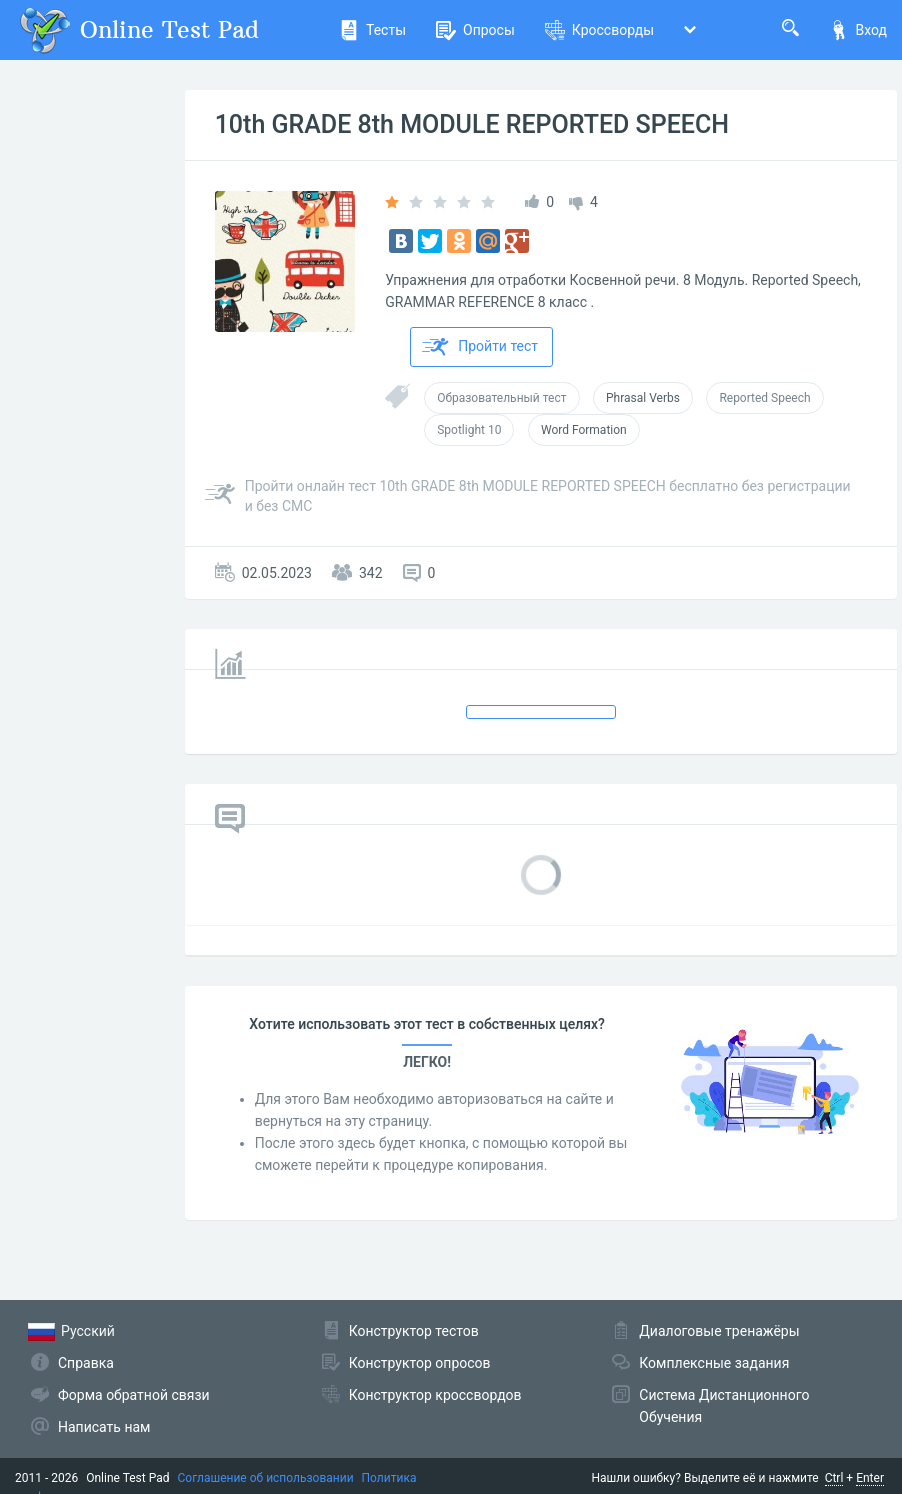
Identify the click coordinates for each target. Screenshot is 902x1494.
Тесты (372, 30)
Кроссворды (599, 30)
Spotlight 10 (469, 430)
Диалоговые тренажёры (719, 1331)
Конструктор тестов (414, 1331)
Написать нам (104, 1427)
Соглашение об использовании (266, 1478)
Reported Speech (764, 398)
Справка (86, 1363)
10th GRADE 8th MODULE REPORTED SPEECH (472, 124)
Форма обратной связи (134, 1395)
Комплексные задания (714, 1363)
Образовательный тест (501, 398)
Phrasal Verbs (643, 398)
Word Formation (584, 430)
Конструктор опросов (420, 1363)
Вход (858, 30)
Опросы (475, 30)
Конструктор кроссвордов (435, 1395)
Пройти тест (480, 347)
